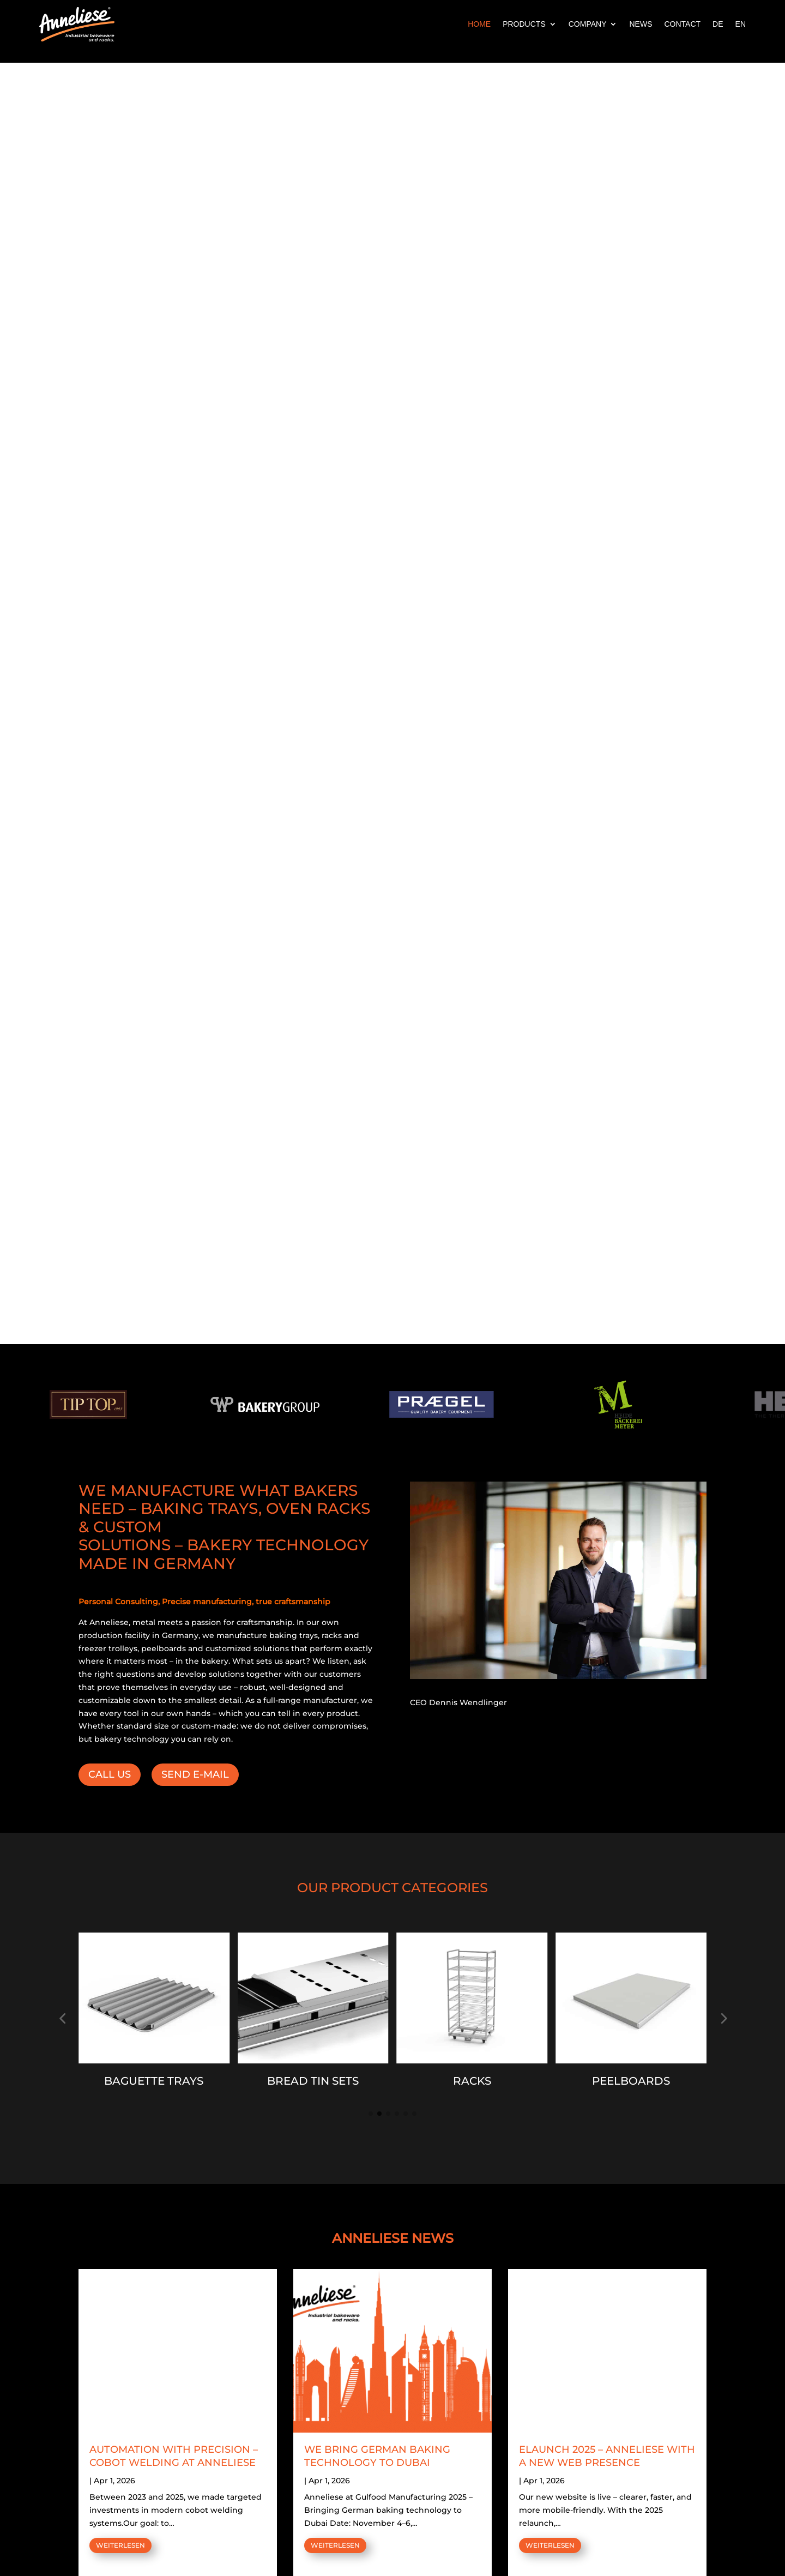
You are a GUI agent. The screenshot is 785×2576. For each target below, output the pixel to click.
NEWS (640, 24)
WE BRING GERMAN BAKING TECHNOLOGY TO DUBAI (377, 2455)
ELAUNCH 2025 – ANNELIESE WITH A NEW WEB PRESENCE (607, 2455)
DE (717, 24)
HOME (479, 24)
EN (740, 24)
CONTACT (682, 24)
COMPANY (588, 24)
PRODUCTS (524, 24)
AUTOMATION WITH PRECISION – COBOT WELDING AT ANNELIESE (173, 2455)
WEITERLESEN (120, 2545)
